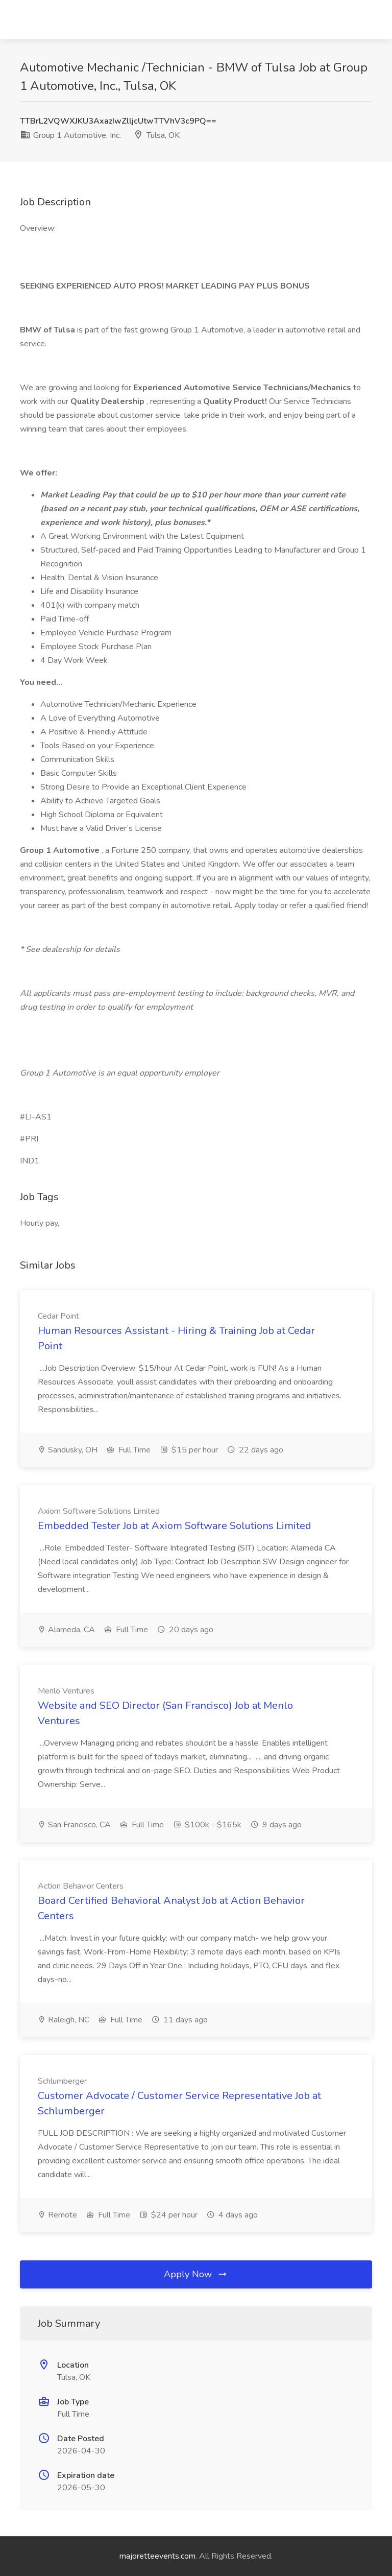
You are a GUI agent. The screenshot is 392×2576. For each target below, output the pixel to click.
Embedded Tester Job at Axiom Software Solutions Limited (174, 1526)
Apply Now (196, 2274)
